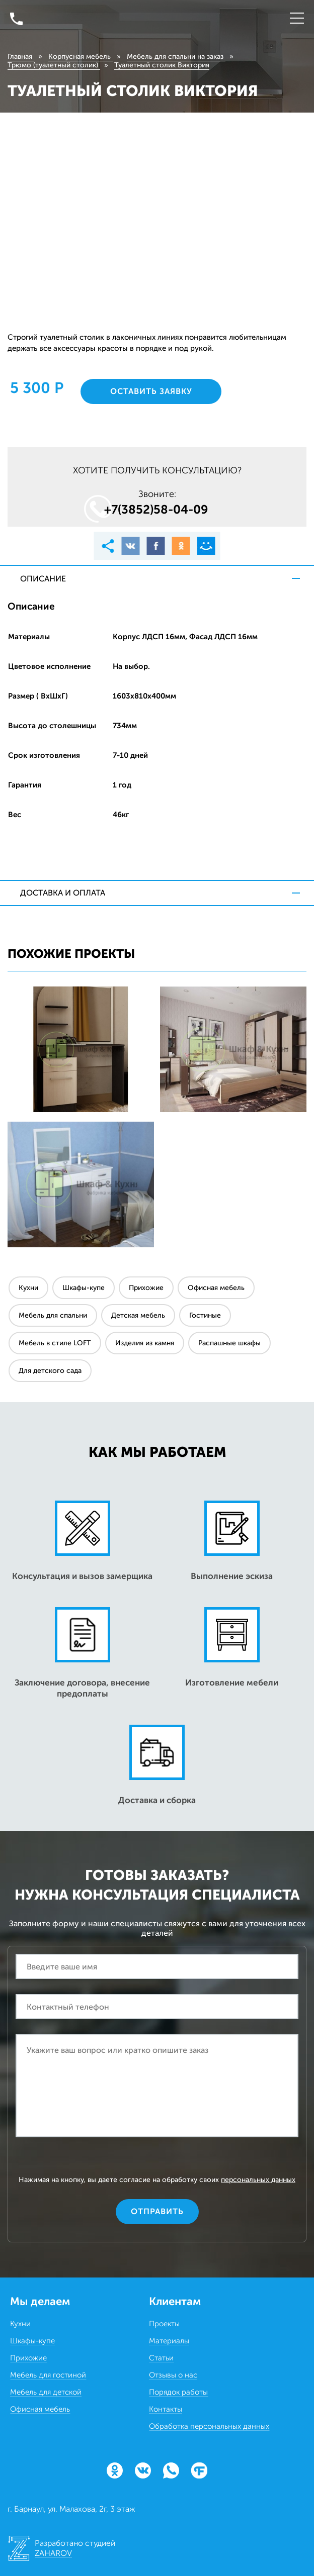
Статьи (161, 2357)
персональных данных (258, 2179)
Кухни (28, 1287)
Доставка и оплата (62, 893)
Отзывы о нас (173, 2375)
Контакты (165, 2409)
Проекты (164, 2323)
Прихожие (146, 1287)
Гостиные (205, 1315)
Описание (43, 578)
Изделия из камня (144, 1343)
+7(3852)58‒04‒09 (156, 509)
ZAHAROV (53, 2553)
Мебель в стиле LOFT (55, 1343)
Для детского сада (50, 1370)
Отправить (157, 2211)
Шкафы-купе (83, 1287)
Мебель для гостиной (48, 2375)
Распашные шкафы (229, 1343)
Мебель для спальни (53, 1315)
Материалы (169, 2340)
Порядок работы (178, 2392)
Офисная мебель (216, 1287)
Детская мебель (138, 1315)
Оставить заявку (151, 391)
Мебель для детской (46, 2392)
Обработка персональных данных (209, 2426)
